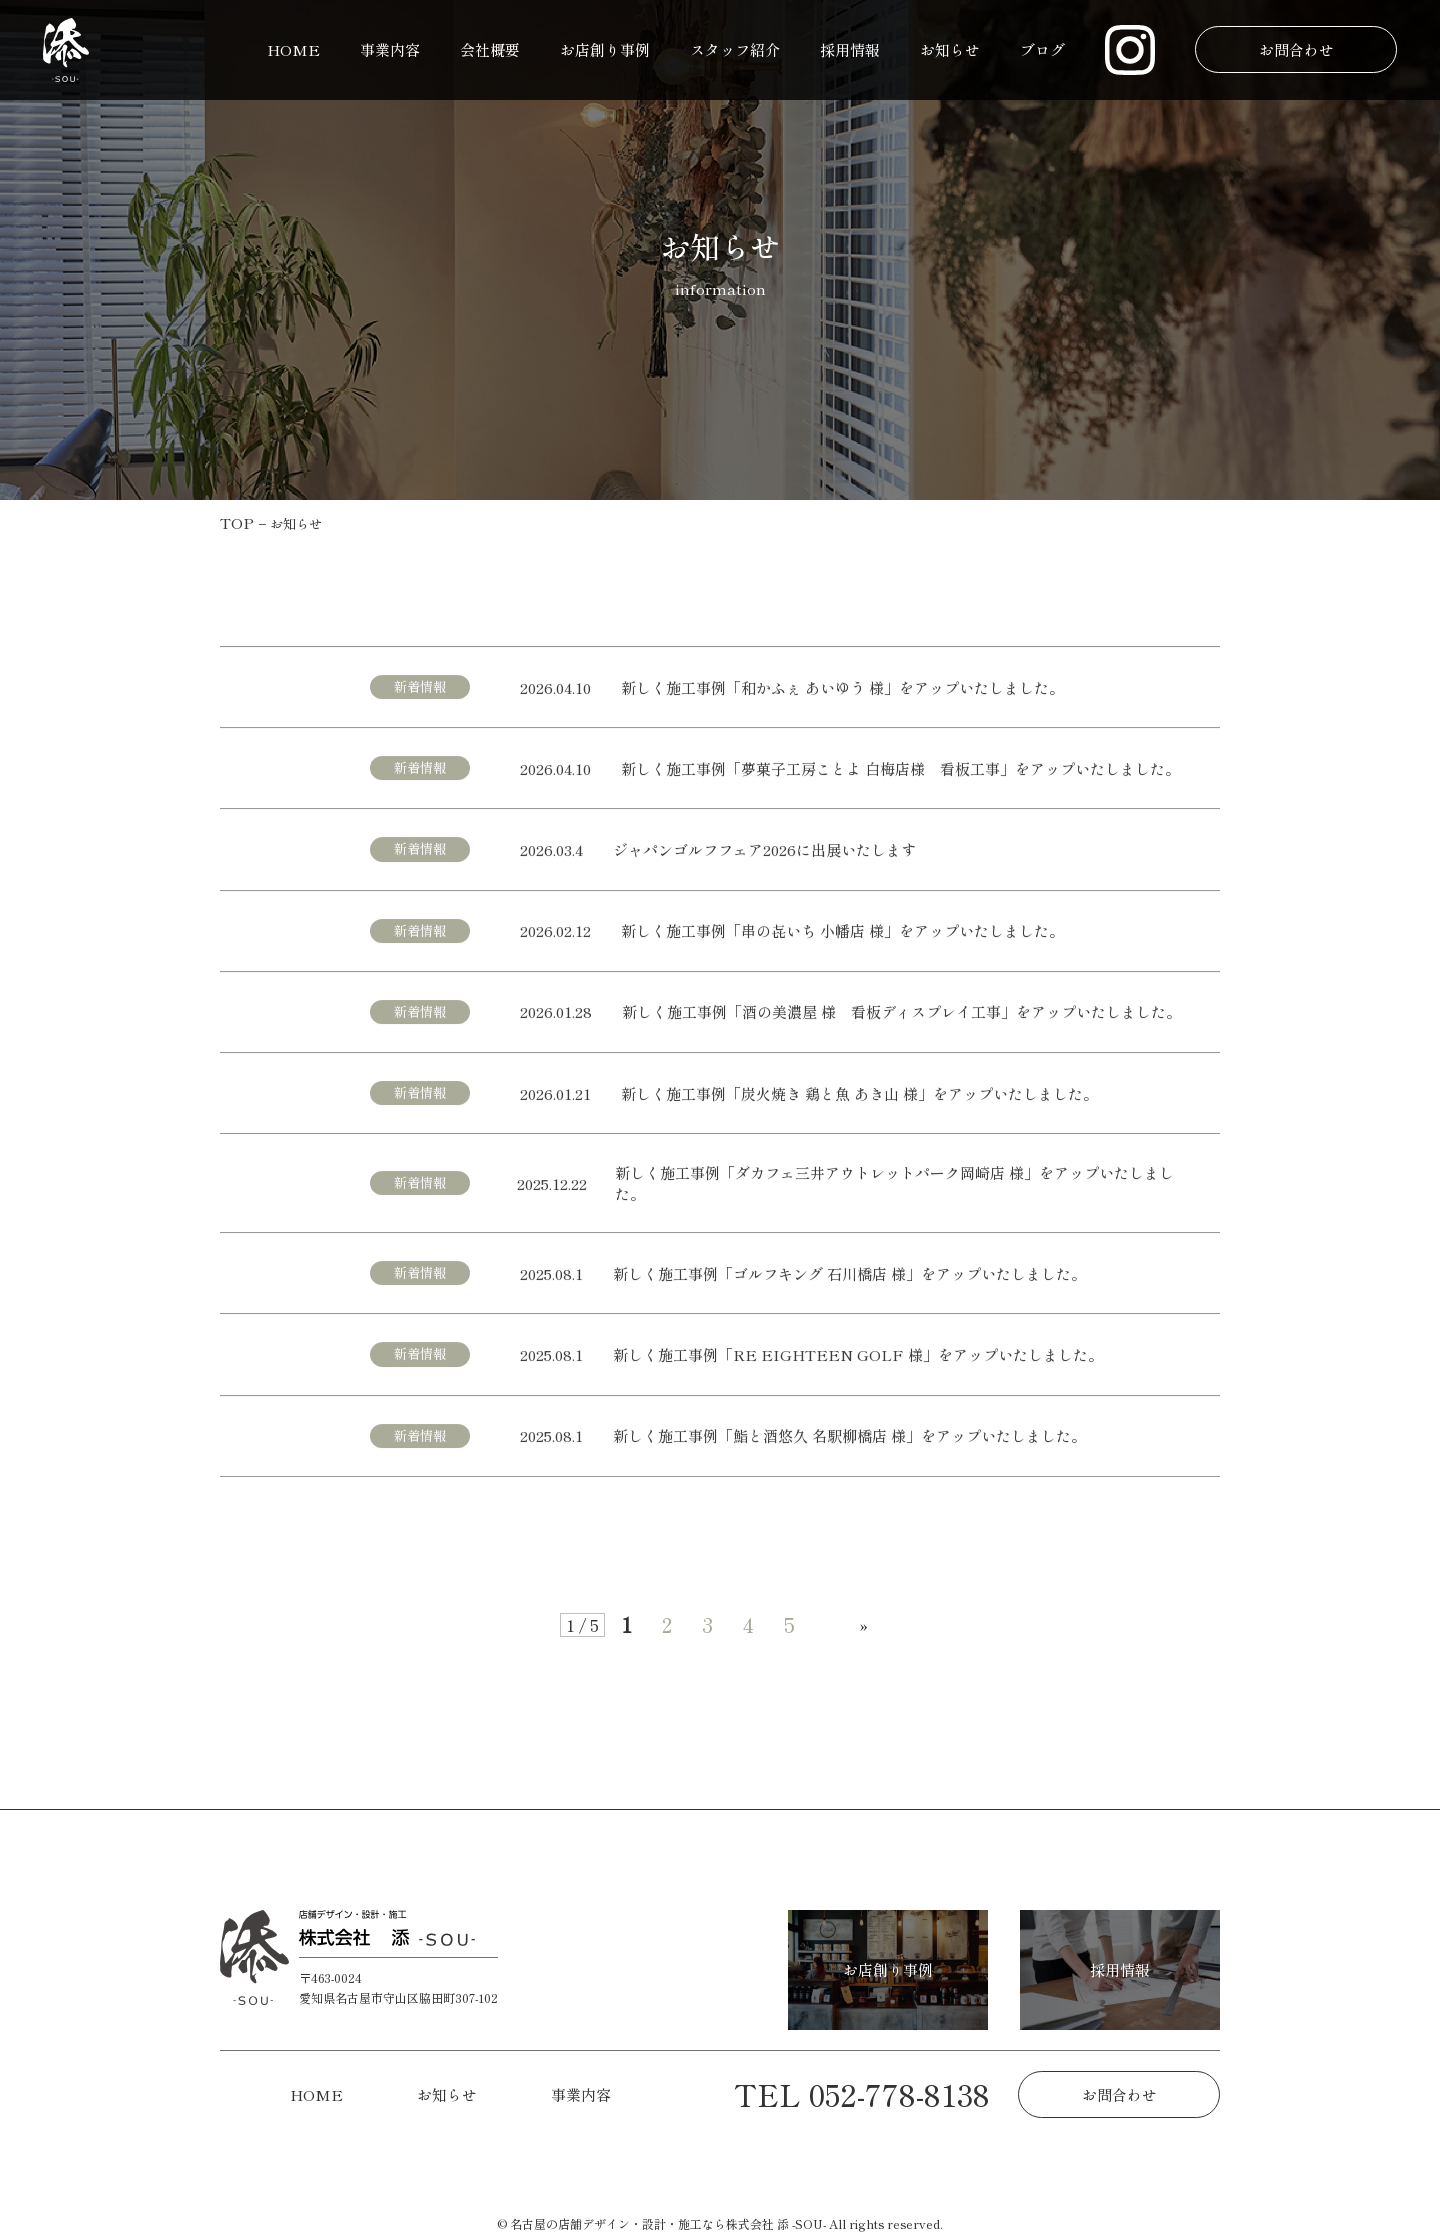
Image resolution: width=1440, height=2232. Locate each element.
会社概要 (490, 49)
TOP (237, 522)
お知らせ (950, 49)
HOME (293, 49)
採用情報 (850, 49)
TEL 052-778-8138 (862, 2094)
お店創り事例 (605, 49)
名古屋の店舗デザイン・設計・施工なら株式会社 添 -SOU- (668, 2223)
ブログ (1042, 49)
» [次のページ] (864, 1624)
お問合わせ (1295, 49)
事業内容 (390, 49)
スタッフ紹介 (735, 49)
